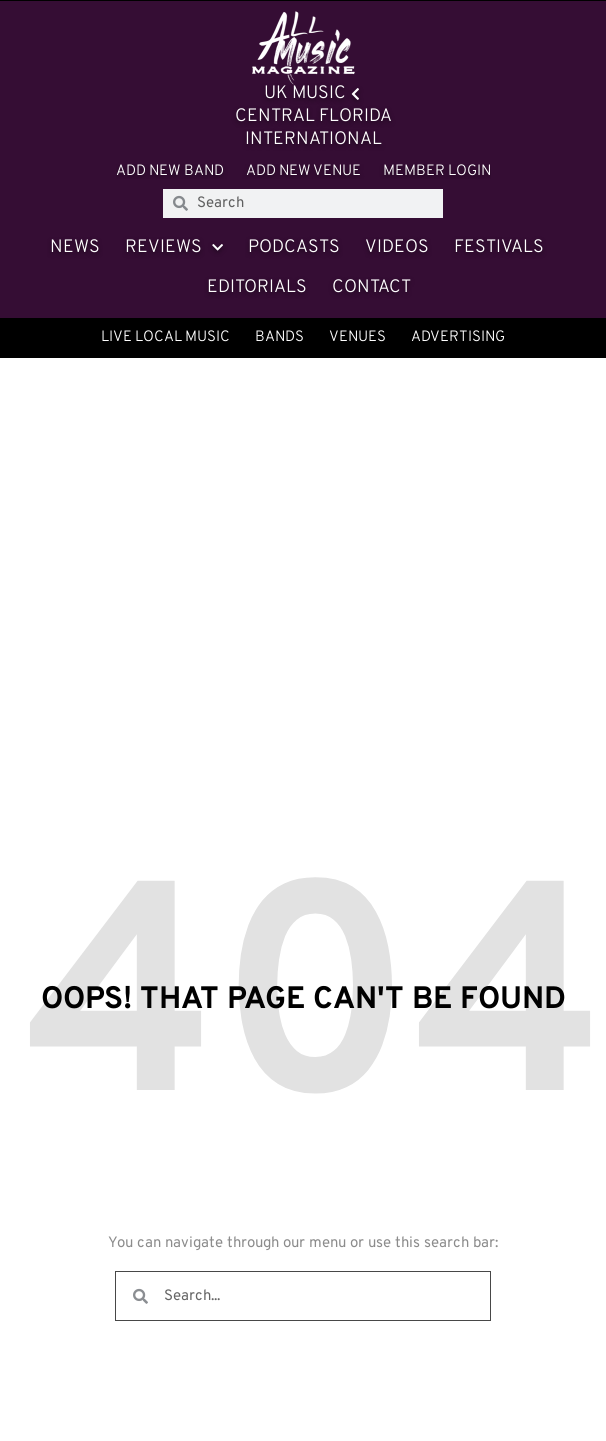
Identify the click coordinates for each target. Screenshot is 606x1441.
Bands (279, 337)
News (75, 247)
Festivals (499, 247)
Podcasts (294, 247)
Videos (397, 247)
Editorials (257, 287)
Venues (357, 337)
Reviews (174, 248)
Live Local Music (165, 337)
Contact (371, 287)
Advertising (458, 337)
